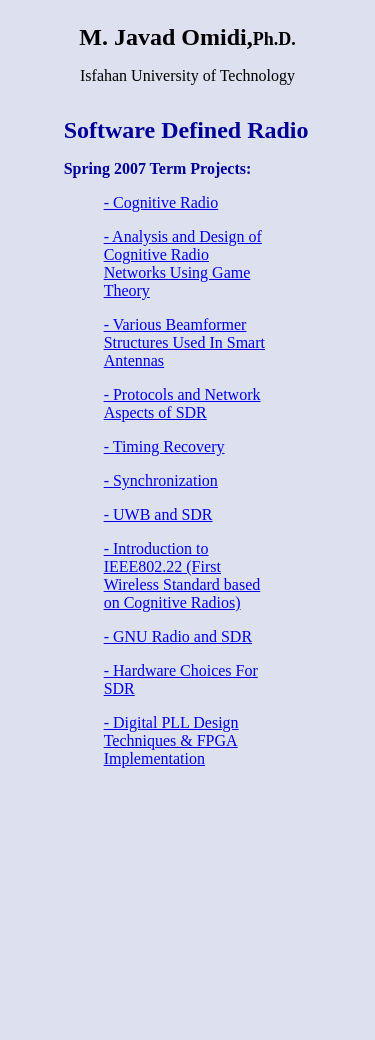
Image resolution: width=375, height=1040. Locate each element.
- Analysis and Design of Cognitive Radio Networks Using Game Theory (183, 263)
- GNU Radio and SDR (178, 636)
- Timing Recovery (164, 446)
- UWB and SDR (158, 514)
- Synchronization (161, 480)
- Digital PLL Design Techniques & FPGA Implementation (171, 740)
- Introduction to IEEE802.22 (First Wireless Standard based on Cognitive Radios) (182, 575)
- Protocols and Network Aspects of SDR (182, 403)
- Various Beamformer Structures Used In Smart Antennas (184, 342)
